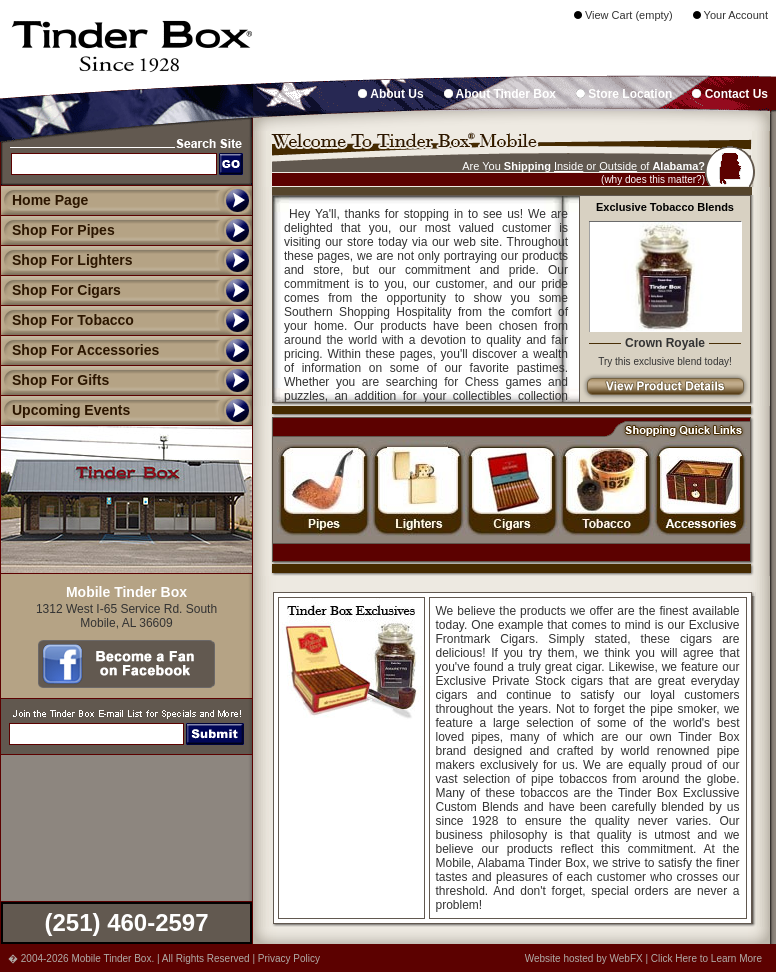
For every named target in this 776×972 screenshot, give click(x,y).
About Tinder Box (500, 94)
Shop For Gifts (54, 380)
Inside (568, 166)
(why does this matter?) (653, 179)
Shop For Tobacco (67, 320)
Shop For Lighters (66, 260)
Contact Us (730, 94)
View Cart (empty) (623, 15)
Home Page (50, 200)
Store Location (624, 94)
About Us (390, 94)
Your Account (730, 15)
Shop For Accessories (79, 350)
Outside (618, 166)
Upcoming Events (65, 410)
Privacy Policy (289, 958)
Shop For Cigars (60, 290)
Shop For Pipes (57, 230)
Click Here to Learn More (706, 958)
